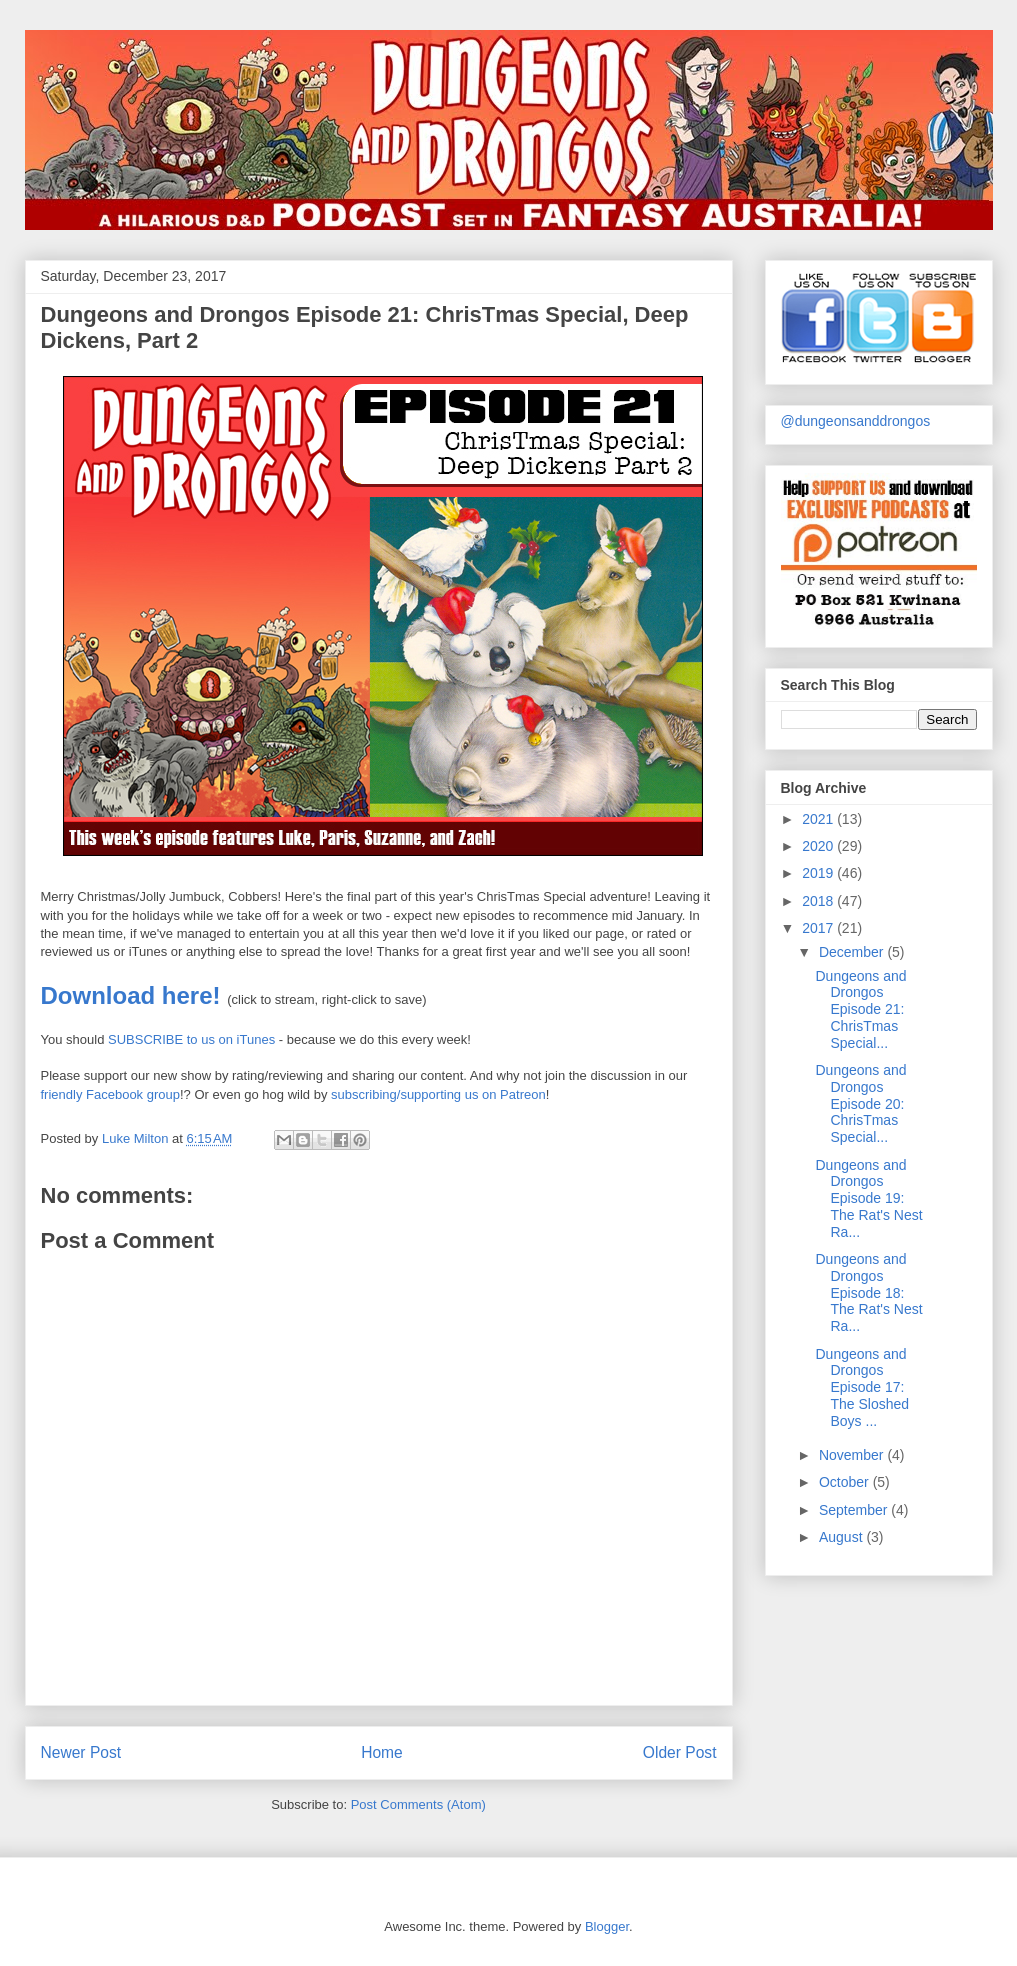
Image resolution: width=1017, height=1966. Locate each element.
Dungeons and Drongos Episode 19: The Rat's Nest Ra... (868, 1198)
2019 (819, 873)
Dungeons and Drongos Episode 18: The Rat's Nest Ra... (868, 1292)
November (853, 1455)
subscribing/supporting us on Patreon (438, 1094)
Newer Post (81, 1752)
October (846, 1482)
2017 (819, 928)
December (853, 952)
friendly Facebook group (110, 1094)
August (842, 1537)
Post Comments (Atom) (418, 1804)
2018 (819, 901)
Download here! (131, 995)
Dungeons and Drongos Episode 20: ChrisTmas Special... (860, 1103)
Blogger (607, 1926)
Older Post (680, 1752)
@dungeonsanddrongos (856, 421)
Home (382, 1752)
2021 (819, 819)
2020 (819, 846)
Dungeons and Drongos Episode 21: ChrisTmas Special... (860, 1009)
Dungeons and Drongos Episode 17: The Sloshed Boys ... (862, 1387)
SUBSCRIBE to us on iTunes (193, 1039)
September (855, 1510)
